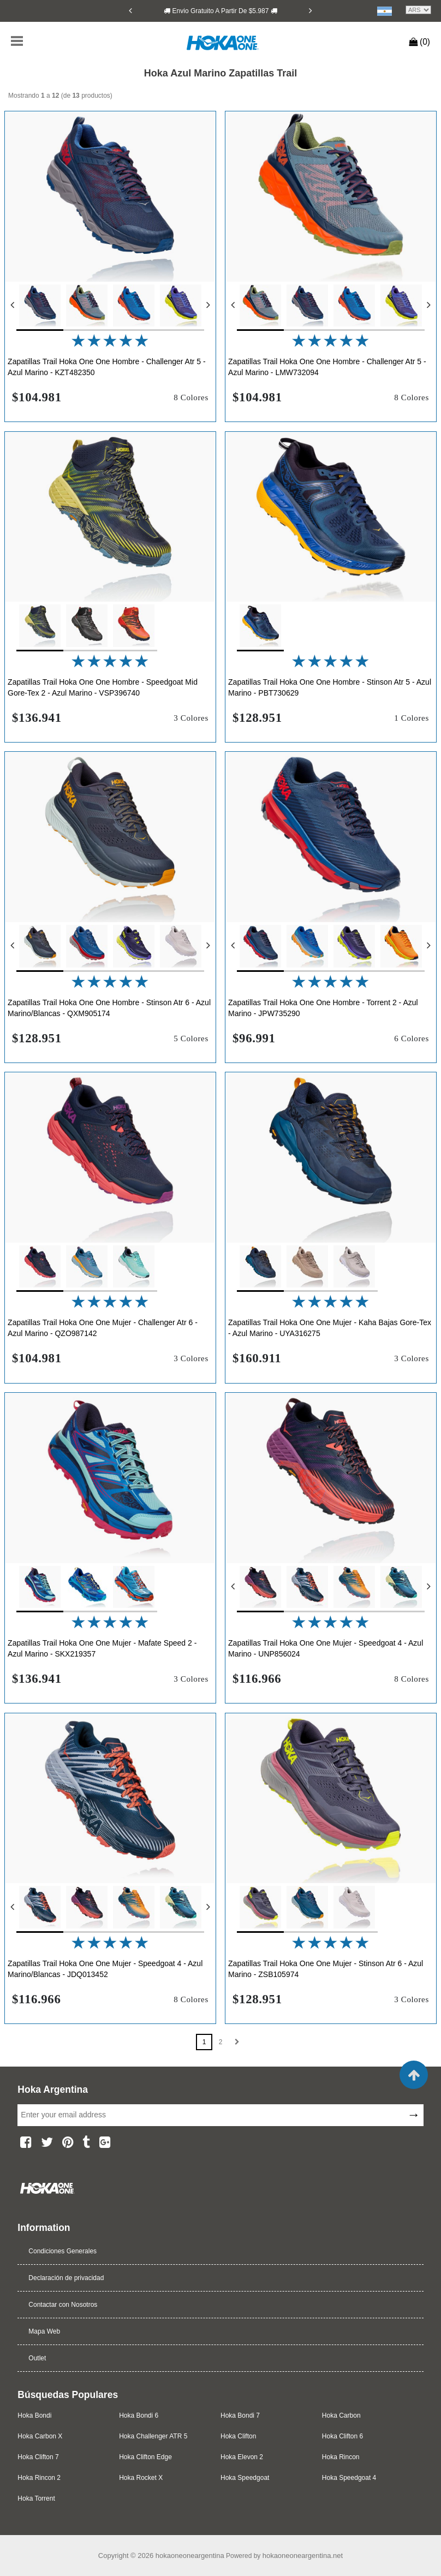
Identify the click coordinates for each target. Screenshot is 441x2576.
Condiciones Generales (62, 2251)
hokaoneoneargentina (190, 2555)
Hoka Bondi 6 (138, 2415)
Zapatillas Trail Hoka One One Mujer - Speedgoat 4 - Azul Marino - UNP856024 (325, 1648)
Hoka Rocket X (141, 2478)
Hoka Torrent (36, 2498)
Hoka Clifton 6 (342, 2436)
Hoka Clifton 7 (37, 2457)
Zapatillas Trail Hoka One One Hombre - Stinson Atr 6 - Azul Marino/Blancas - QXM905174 (109, 1008)
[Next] (310, 10)
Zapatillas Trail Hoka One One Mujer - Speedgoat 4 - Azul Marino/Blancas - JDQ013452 (105, 1969)
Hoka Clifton (238, 2436)
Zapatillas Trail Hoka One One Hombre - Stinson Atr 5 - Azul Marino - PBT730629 (329, 687)
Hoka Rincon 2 (39, 2478)
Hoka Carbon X (39, 2436)
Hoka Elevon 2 (242, 2457)
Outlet (37, 2358)
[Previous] (130, 10)
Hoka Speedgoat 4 (349, 2478)
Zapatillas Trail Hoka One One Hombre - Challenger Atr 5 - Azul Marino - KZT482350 (107, 367)
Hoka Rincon (341, 2457)
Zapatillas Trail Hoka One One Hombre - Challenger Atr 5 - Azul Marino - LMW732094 (327, 367)
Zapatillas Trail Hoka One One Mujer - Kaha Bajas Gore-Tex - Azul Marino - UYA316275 (329, 1328)
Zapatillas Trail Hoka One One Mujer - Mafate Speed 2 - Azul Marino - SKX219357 (102, 1648)
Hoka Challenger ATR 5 (153, 2436)
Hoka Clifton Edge (145, 2457)
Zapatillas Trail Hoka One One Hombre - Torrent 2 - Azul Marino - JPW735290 (323, 1008)
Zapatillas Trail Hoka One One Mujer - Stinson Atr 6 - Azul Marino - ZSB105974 (325, 1969)
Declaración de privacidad (66, 2278)
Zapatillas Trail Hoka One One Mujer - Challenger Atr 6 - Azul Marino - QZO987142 (103, 1328)
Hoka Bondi (34, 2415)
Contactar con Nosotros (62, 2304)
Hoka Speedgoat (245, 2478)
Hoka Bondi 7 (240, 2415)
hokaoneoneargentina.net (303, 2555)
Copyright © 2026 (127, 2555)
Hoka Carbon (341, 2415)
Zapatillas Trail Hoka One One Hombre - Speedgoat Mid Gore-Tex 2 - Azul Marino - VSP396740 (103, 687)
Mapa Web (44, 2331)
